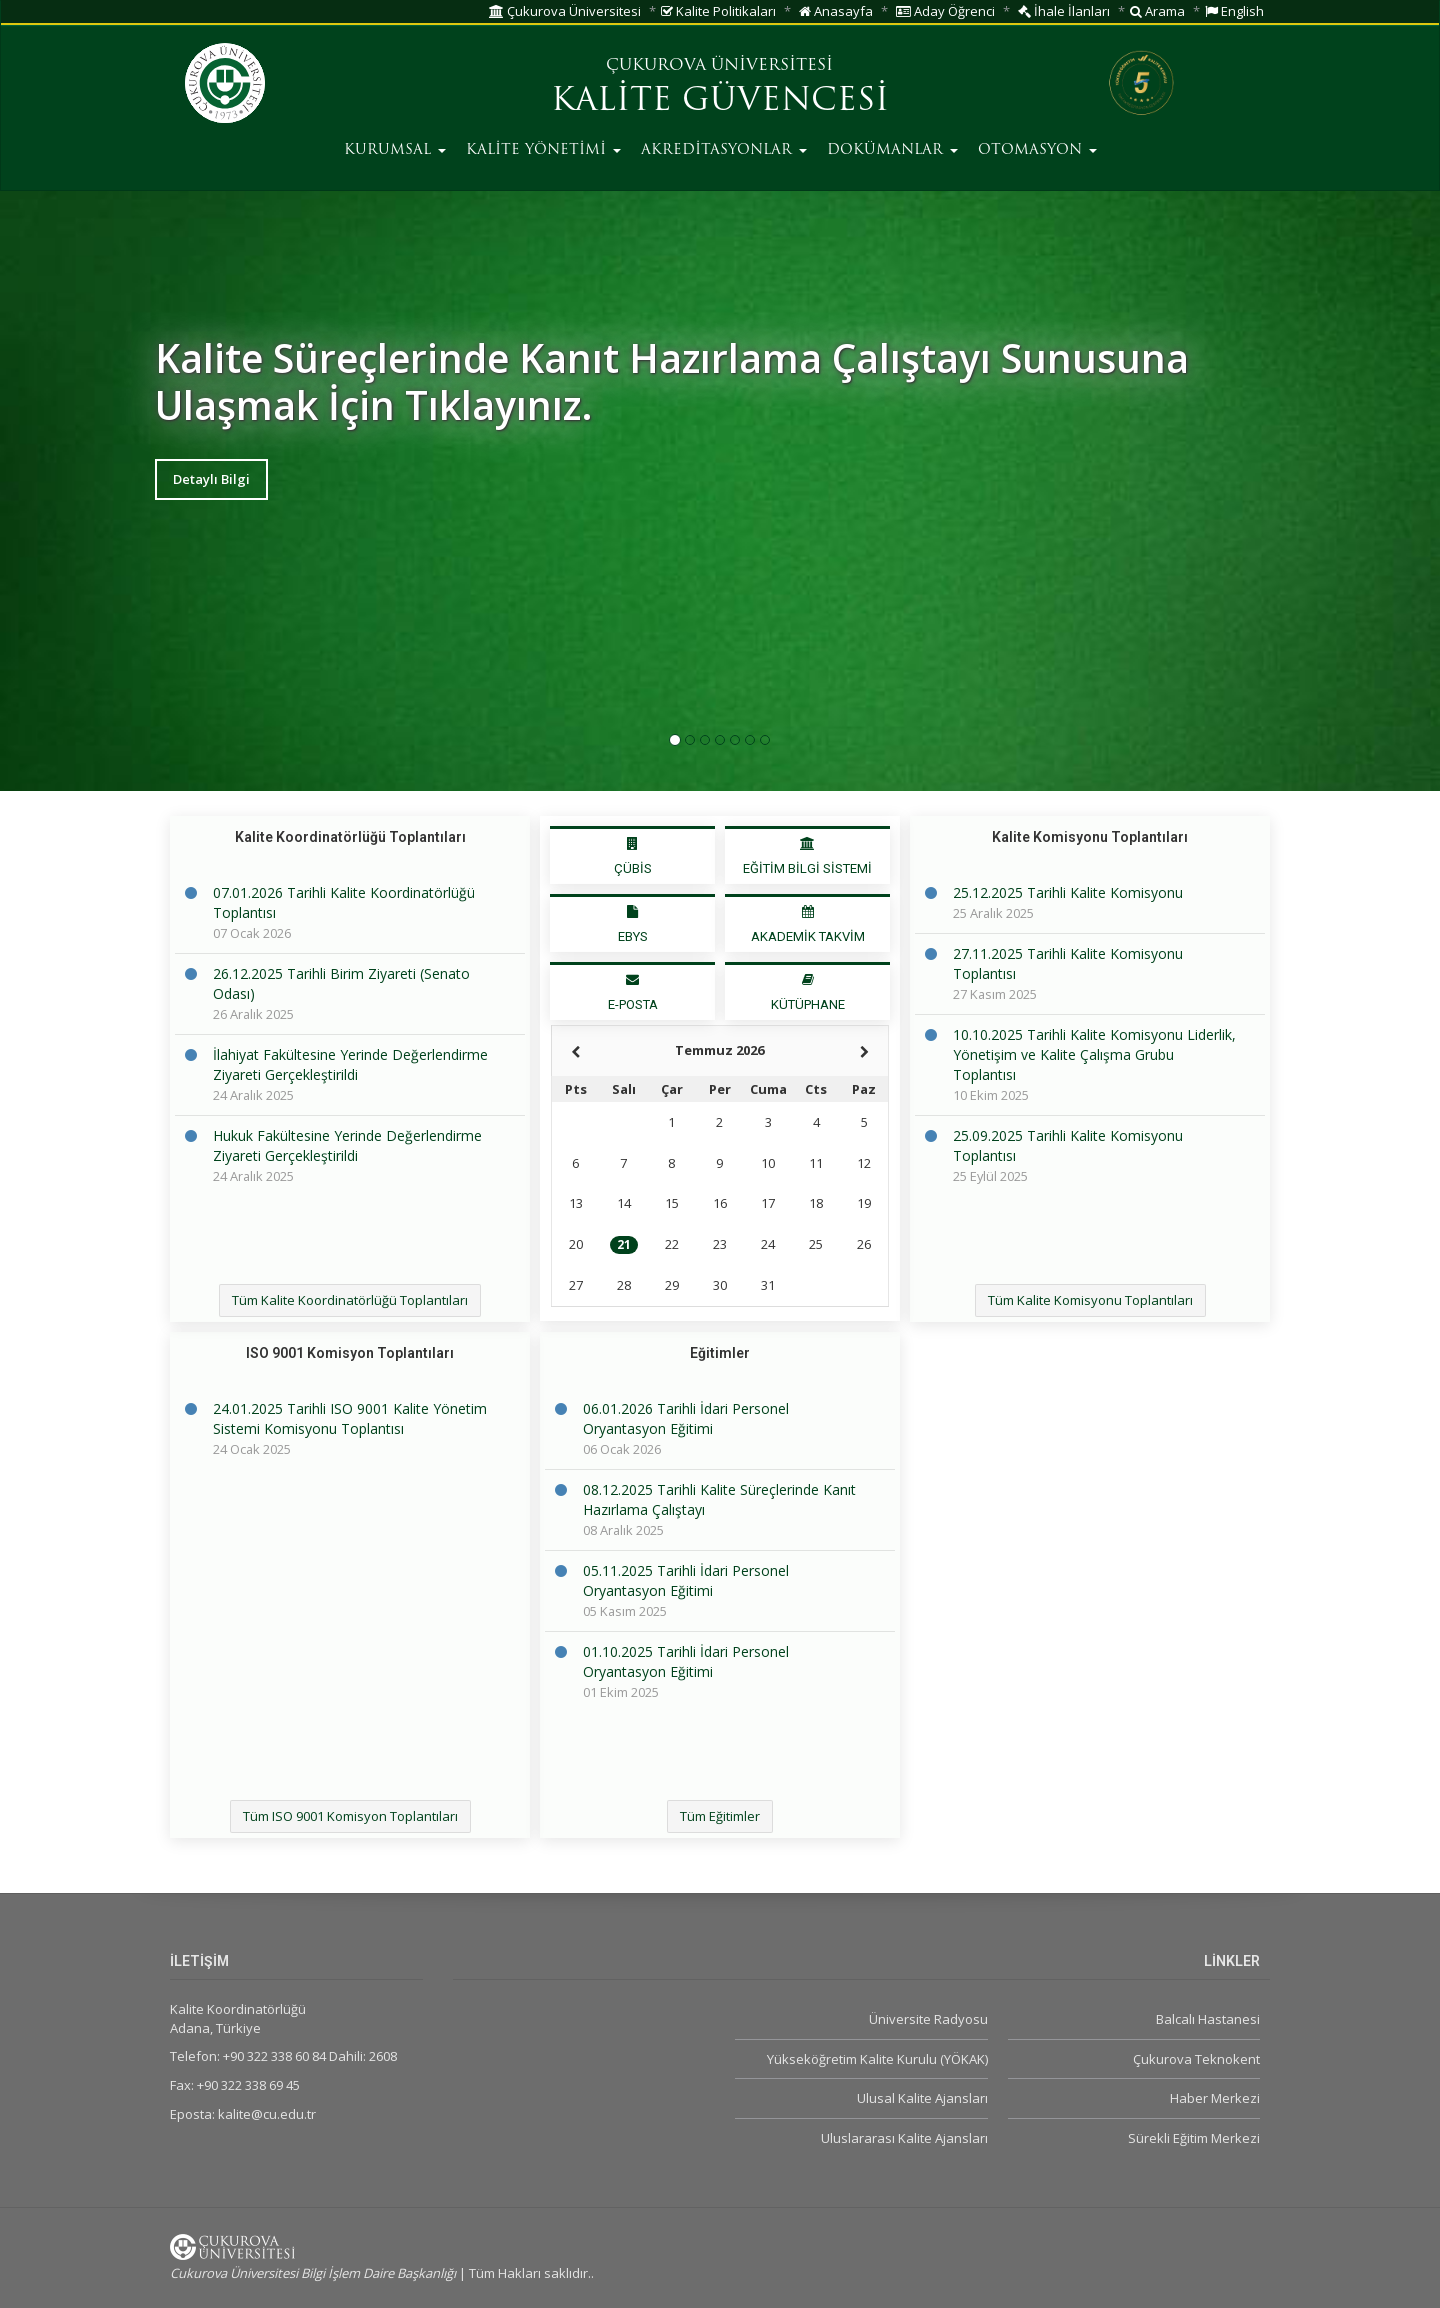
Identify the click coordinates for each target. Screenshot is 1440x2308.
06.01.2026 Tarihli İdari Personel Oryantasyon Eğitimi (686, 1418)
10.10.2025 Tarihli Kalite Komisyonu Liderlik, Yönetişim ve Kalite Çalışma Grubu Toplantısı (1094, 1054)
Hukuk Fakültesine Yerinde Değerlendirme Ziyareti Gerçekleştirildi (347, 1145)
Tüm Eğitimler (720, 1816)
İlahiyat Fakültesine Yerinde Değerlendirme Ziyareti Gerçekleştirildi (350, 1064)
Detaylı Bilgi (211, 479)
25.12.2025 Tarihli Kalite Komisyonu (1068, 892)
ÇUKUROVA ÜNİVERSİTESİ (719, 66)
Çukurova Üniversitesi (565, 11)
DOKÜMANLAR (892, 150)
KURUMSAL (395, 150)
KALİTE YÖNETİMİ (543, 150)
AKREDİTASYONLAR (724, 150)
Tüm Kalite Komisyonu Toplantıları (1090, 1300)
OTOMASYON (1037, 150)
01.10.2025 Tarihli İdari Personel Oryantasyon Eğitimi (686, 1661)
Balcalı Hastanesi (1208, 2019)
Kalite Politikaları (718, 11)
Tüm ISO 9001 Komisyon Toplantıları (350, 1816)
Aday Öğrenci (945, 11)
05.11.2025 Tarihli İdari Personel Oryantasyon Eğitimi (686, 1580)
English (1234, 11)
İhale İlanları (1064, 11)
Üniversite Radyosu (928, 2019)
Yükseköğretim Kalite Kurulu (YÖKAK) (877, 2059)
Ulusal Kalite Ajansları (922, 2098)
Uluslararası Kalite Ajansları (904, 2138)
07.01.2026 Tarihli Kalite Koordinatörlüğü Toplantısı (344, 902)
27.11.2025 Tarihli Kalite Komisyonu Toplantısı (1068, 963)
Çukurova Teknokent (1196, 2059)
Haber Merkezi (1215, 2098)
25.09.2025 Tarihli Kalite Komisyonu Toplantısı (1068, 1145)
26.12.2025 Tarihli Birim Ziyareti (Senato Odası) (341, 983)
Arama (1157, 11)
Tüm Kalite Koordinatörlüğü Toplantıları (350, 1300)
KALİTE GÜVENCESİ (720, 102)
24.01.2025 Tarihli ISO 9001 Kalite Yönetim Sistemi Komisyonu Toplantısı (350, 1418)
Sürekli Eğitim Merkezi (1194, 2138)
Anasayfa (836, 11)
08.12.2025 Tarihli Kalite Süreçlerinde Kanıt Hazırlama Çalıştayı (719, 1499)
